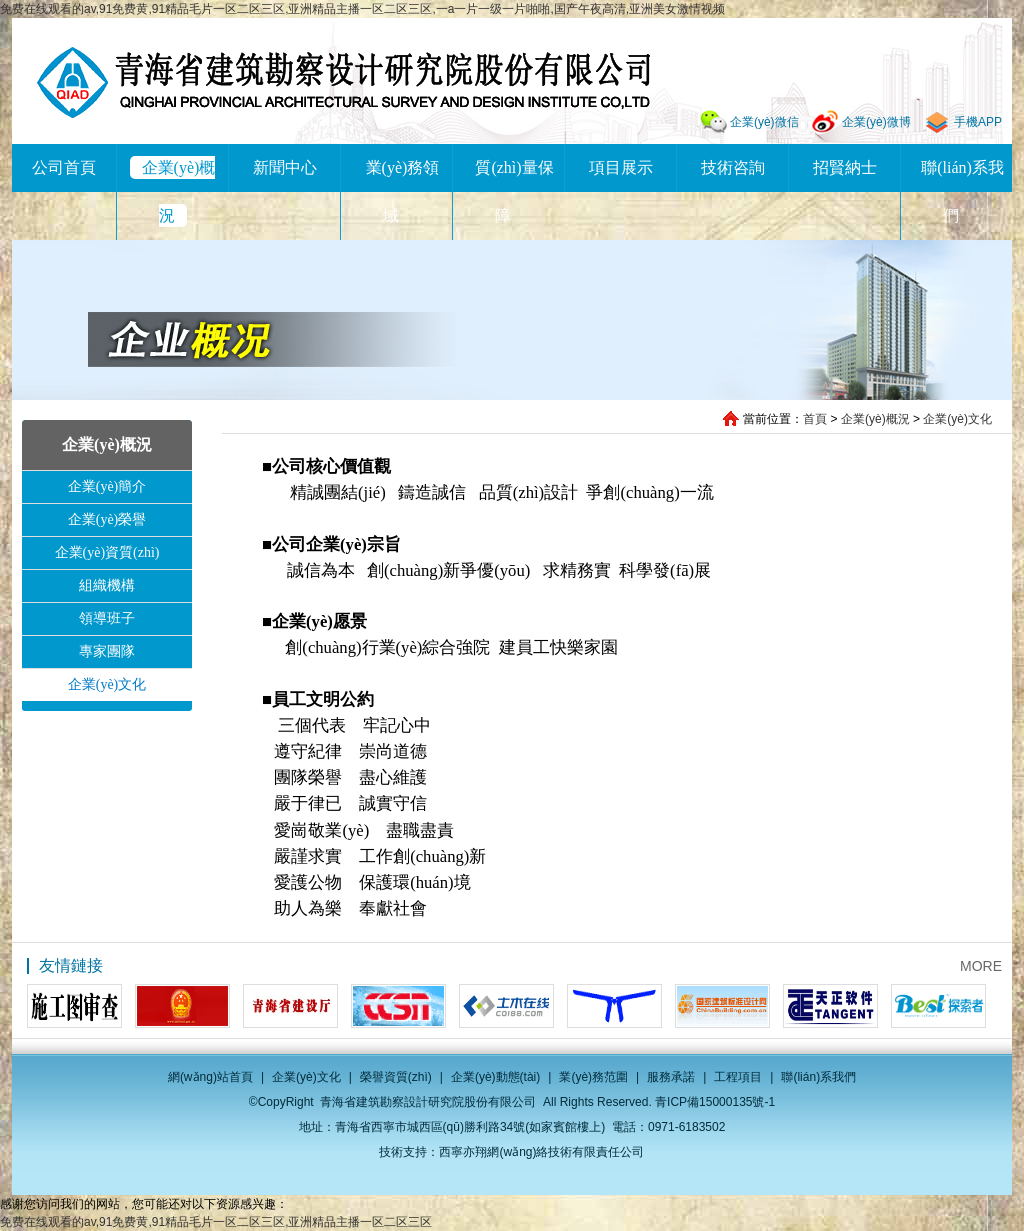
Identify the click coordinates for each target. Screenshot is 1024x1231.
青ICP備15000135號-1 (715, 1102)
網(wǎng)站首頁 (210, 1077)
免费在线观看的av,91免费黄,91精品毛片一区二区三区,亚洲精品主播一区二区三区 (216, 1222)
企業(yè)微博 (876, 122)
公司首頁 (64, 167)
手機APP (978, 122)
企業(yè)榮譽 (107, 519)
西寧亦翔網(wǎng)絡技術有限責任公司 (541, 1152)
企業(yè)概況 (875, 419)
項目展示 (621, 167)
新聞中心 (285, 167)
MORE (981, 966)
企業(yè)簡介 (107, 486)
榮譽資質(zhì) (396, 1077)
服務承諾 (671, 1077)
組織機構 (107, 585)
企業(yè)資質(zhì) (107, 552)
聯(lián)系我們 (818, 1077)
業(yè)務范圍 (593, 1077)
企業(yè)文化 (957, 419)
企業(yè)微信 (764, 122)
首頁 (815, 419)
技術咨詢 (733, 167)
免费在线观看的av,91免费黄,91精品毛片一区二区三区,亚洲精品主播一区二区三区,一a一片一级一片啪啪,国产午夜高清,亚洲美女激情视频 (362, 9)
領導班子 (107, 618)
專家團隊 (107, 651)
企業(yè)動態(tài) (495, 1077)
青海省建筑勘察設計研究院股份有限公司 (343, 82)
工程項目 (738, 1077)
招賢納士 (845, 167)
